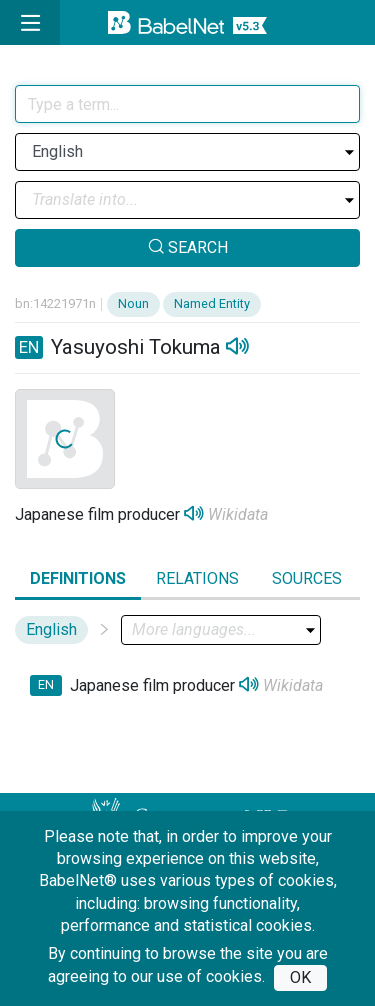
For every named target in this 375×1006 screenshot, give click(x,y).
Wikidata (238, 514)
